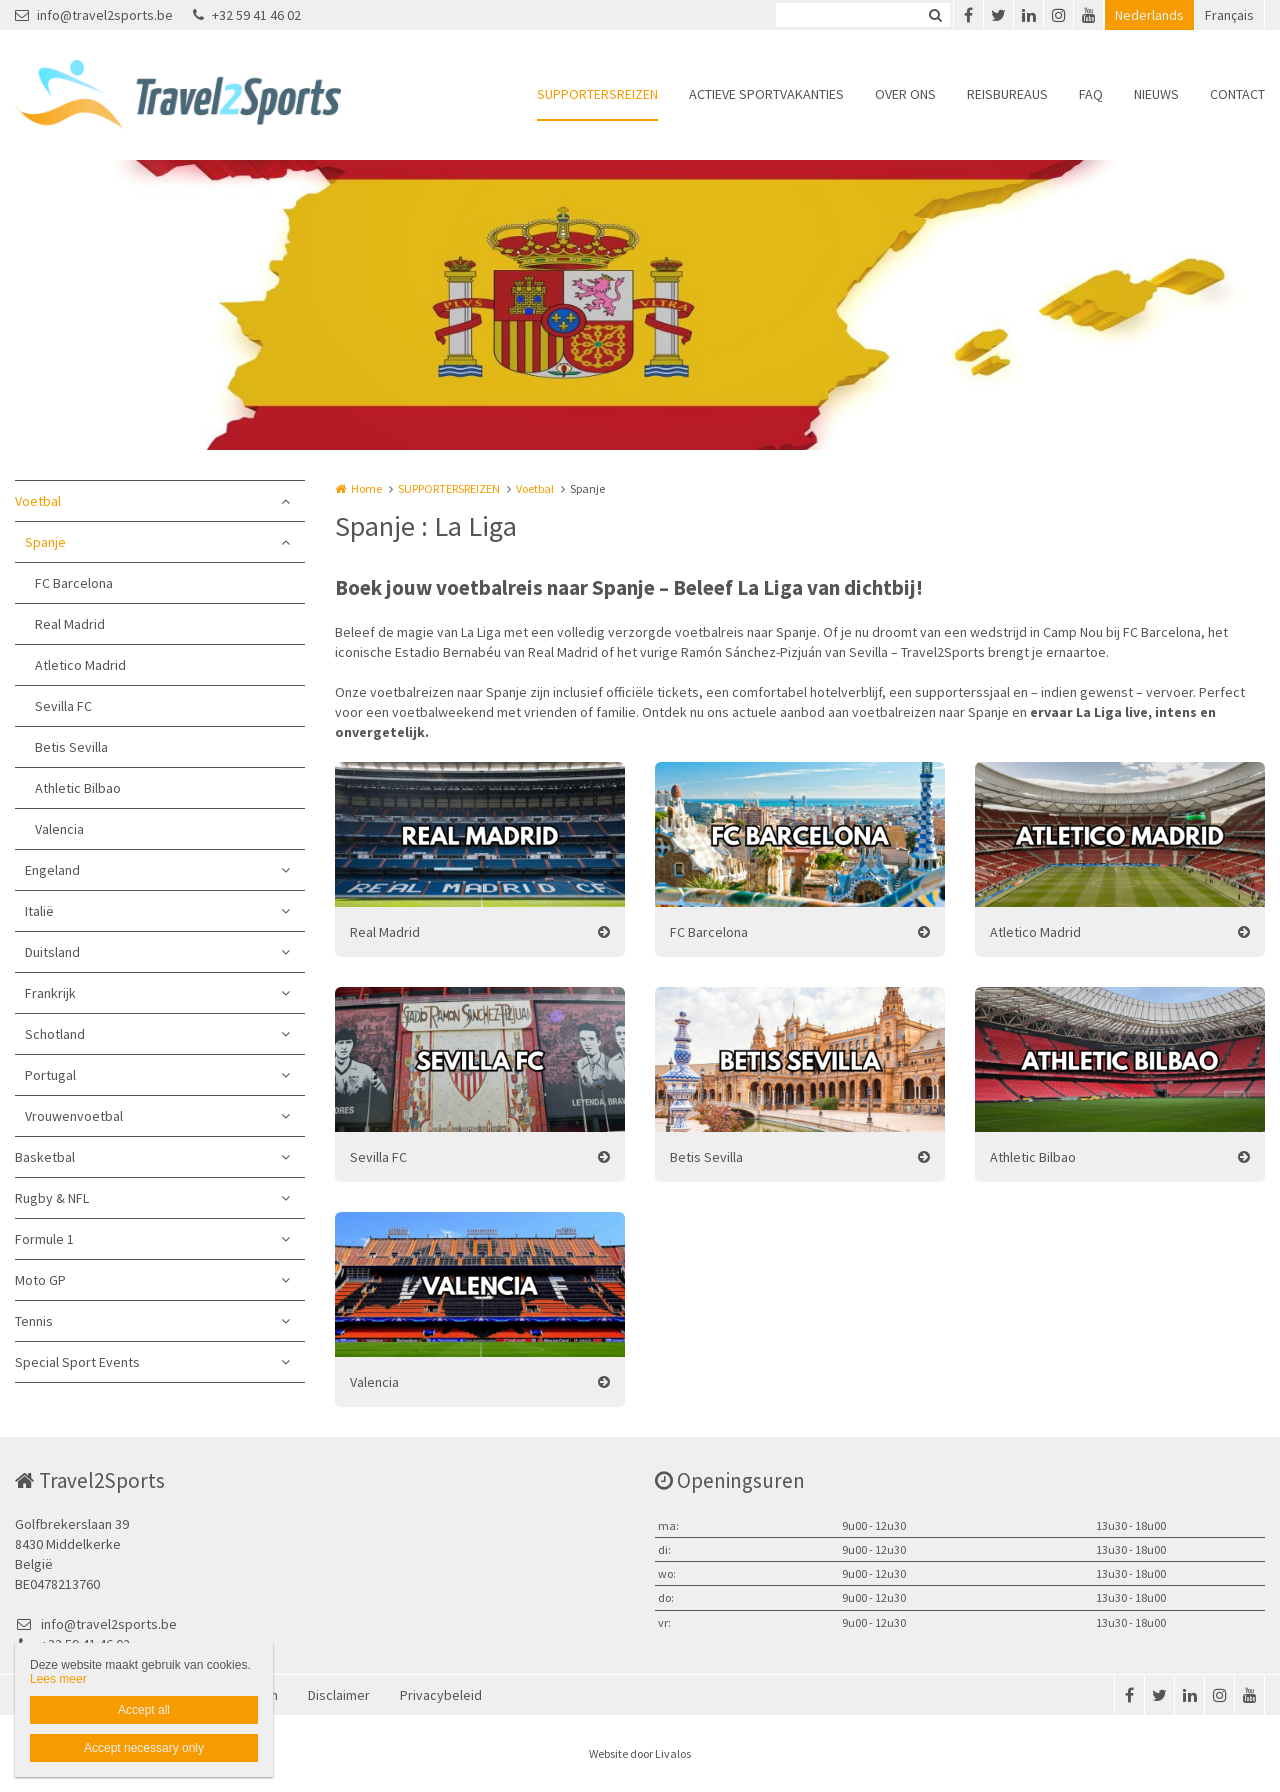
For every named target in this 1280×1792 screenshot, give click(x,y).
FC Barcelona (74, 583)
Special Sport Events (77, 1362)
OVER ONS (905, 94)
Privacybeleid (441, 1695)
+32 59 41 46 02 (247, 15)
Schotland (55, 1034)
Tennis (34, 1321)
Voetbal (38, 501)
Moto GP (40, 1280)
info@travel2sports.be (94, 15)
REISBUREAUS (1007, 94)
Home (366, 488)
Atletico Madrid (80, 665)
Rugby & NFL (52, 1198)
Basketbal (45, 1157)
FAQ (1091, 94)
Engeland (52, 870)
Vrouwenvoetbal (74, 1116)
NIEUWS (1156, 94)
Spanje (45, 542)
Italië (39, 911)
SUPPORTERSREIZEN (597, 94)
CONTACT (1237, 94)
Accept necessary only (144, 1748)
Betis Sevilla (71, 747)
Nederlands (1149, 15)
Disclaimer (339, 1695)
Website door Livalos (640, 1753)
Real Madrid (70, 624)
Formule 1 (44, 1239)
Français (1229, 15)
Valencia (59, 829)
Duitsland (52, 952)
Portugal (50, 1075)
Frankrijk (50, 993)
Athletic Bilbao (78, 788)
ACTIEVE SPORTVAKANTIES (766, 94)
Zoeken (935, 15)
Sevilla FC (63, 706)
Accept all (144, 1710)
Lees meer (58, 1679)
